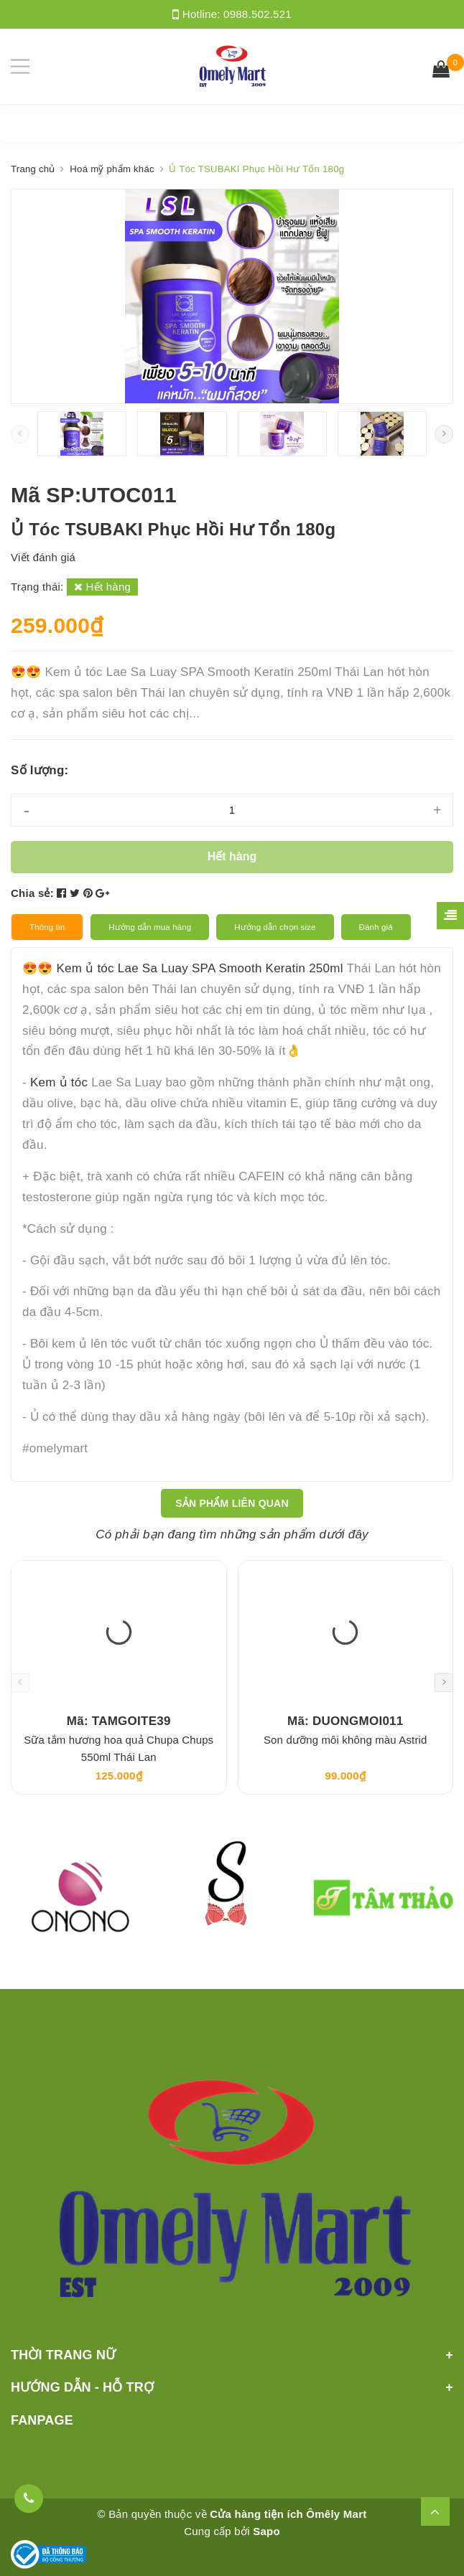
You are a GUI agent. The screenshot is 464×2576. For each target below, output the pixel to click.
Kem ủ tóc (59, 1082)
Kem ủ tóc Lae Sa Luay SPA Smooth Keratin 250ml (199, 968)
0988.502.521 (257, 14)
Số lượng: (39, 770)
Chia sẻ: (32, 893)
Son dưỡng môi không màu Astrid (345, 1740)
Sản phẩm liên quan (232, 1503)
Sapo (266, 2531)
